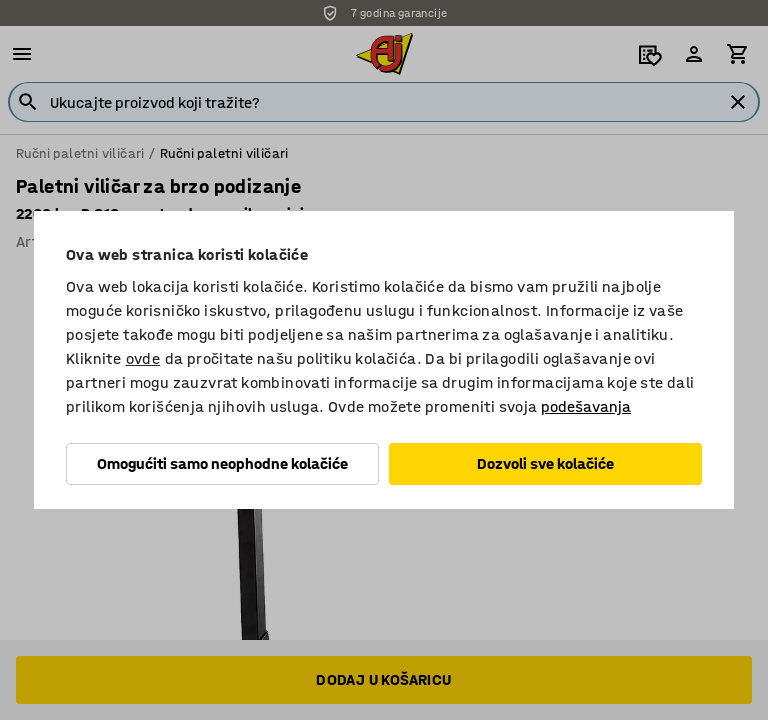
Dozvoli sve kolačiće (545, 463)
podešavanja (586, 406)
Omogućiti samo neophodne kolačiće (222, 463)
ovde (143, 358)
